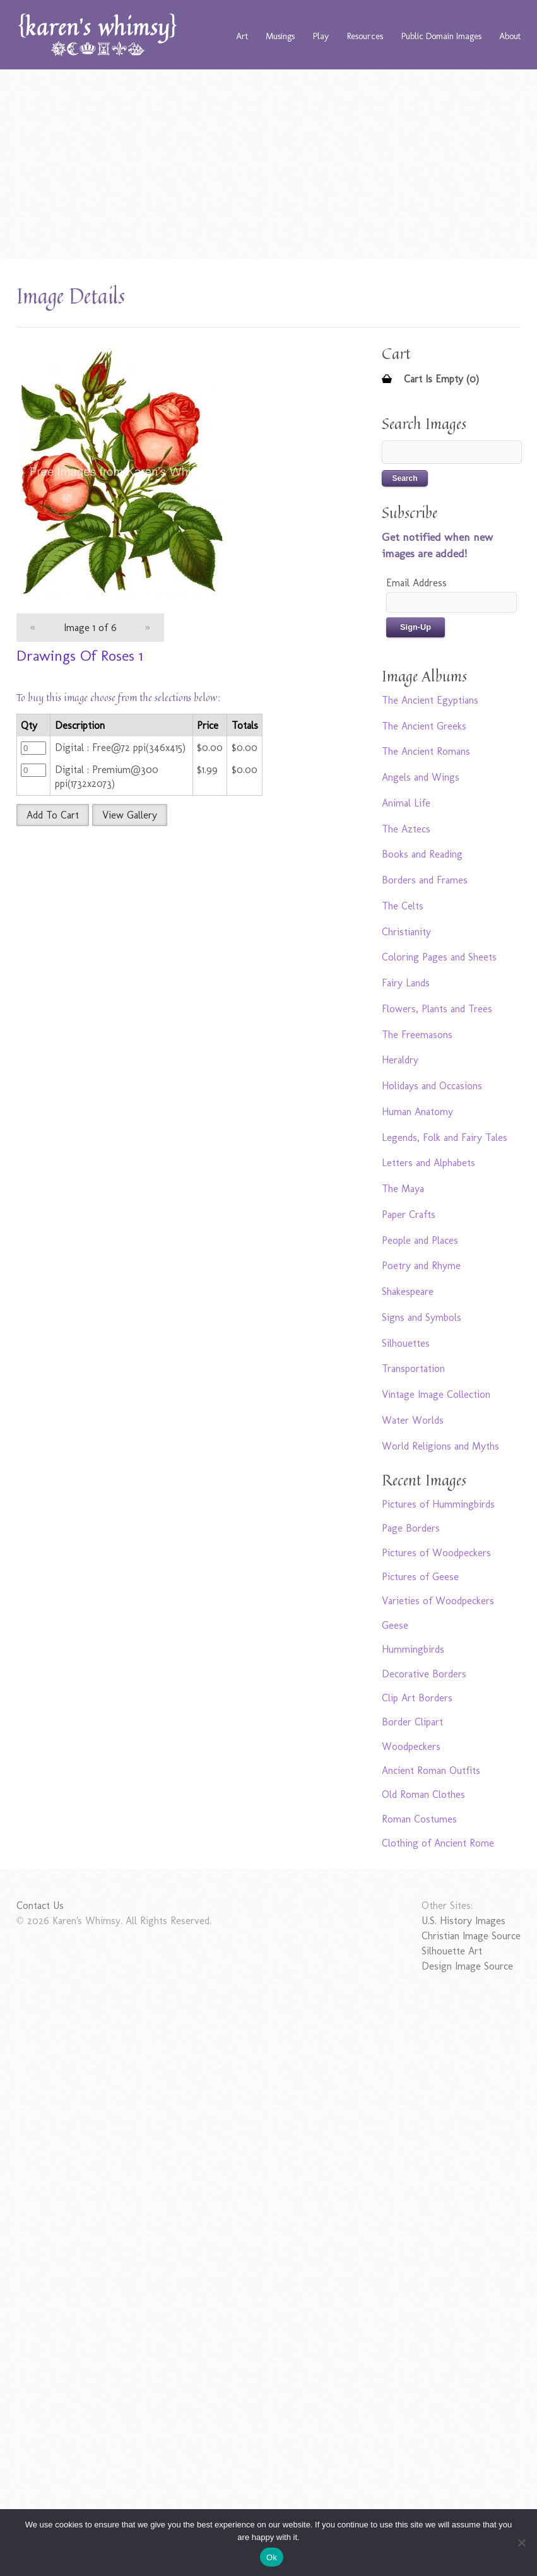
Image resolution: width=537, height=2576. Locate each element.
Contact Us (40, 1905)
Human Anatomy (417, 1112)
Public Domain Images (441, 36)
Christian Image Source (471, 1936)
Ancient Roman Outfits (431, 1770)
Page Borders (411, 1528)
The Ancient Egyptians (430, 700)
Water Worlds (413, 1420)
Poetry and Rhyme (421, 1266)
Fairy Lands (406, 983)
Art (242, 36)
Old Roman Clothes (423, 1794)
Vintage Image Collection (436, 1394)
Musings (280, 36)
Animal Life (406, 803)
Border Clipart (412, 1722)
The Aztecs (406, 829)
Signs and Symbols (421, 1317)
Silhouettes (406, 1343)
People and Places (420, 1240)
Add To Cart (53, 815)
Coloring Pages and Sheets (439, 957)
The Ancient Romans (426, 751)
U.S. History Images (463, 1921)
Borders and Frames (425, 880)
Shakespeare (408, 1291)
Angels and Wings (420, 777)
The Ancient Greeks (424, 726)
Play (321, 36)
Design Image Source (467, 1966)
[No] (521, 2542)
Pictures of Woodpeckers (436, 1553)
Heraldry (400, 1060)
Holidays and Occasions (432, 1086)
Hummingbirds (413, 1649)
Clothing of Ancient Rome (438, 1843)
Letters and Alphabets (428, 1163)
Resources (365, 36)
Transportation (413, 1368)
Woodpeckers (411, 1746)
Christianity (406, 932)
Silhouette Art (452, 1951)
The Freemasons (417, 1035)
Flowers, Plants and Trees (437, 1009)
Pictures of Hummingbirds (438, 1504)
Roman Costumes (419, 1819)
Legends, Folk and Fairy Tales (444, 1137)
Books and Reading (422, 854)
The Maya (403, 1189)
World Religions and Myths (440, 1446)
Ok (271, 2557)
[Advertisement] (269, 164)
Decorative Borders (424, 1674)
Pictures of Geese (420, 1577)
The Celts (402, 906)
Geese (395, 1625)
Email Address (416, 583)
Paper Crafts (408, 1214)
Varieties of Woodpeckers (438, 1601)
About (510, 36)
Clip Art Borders (417, 1698)
